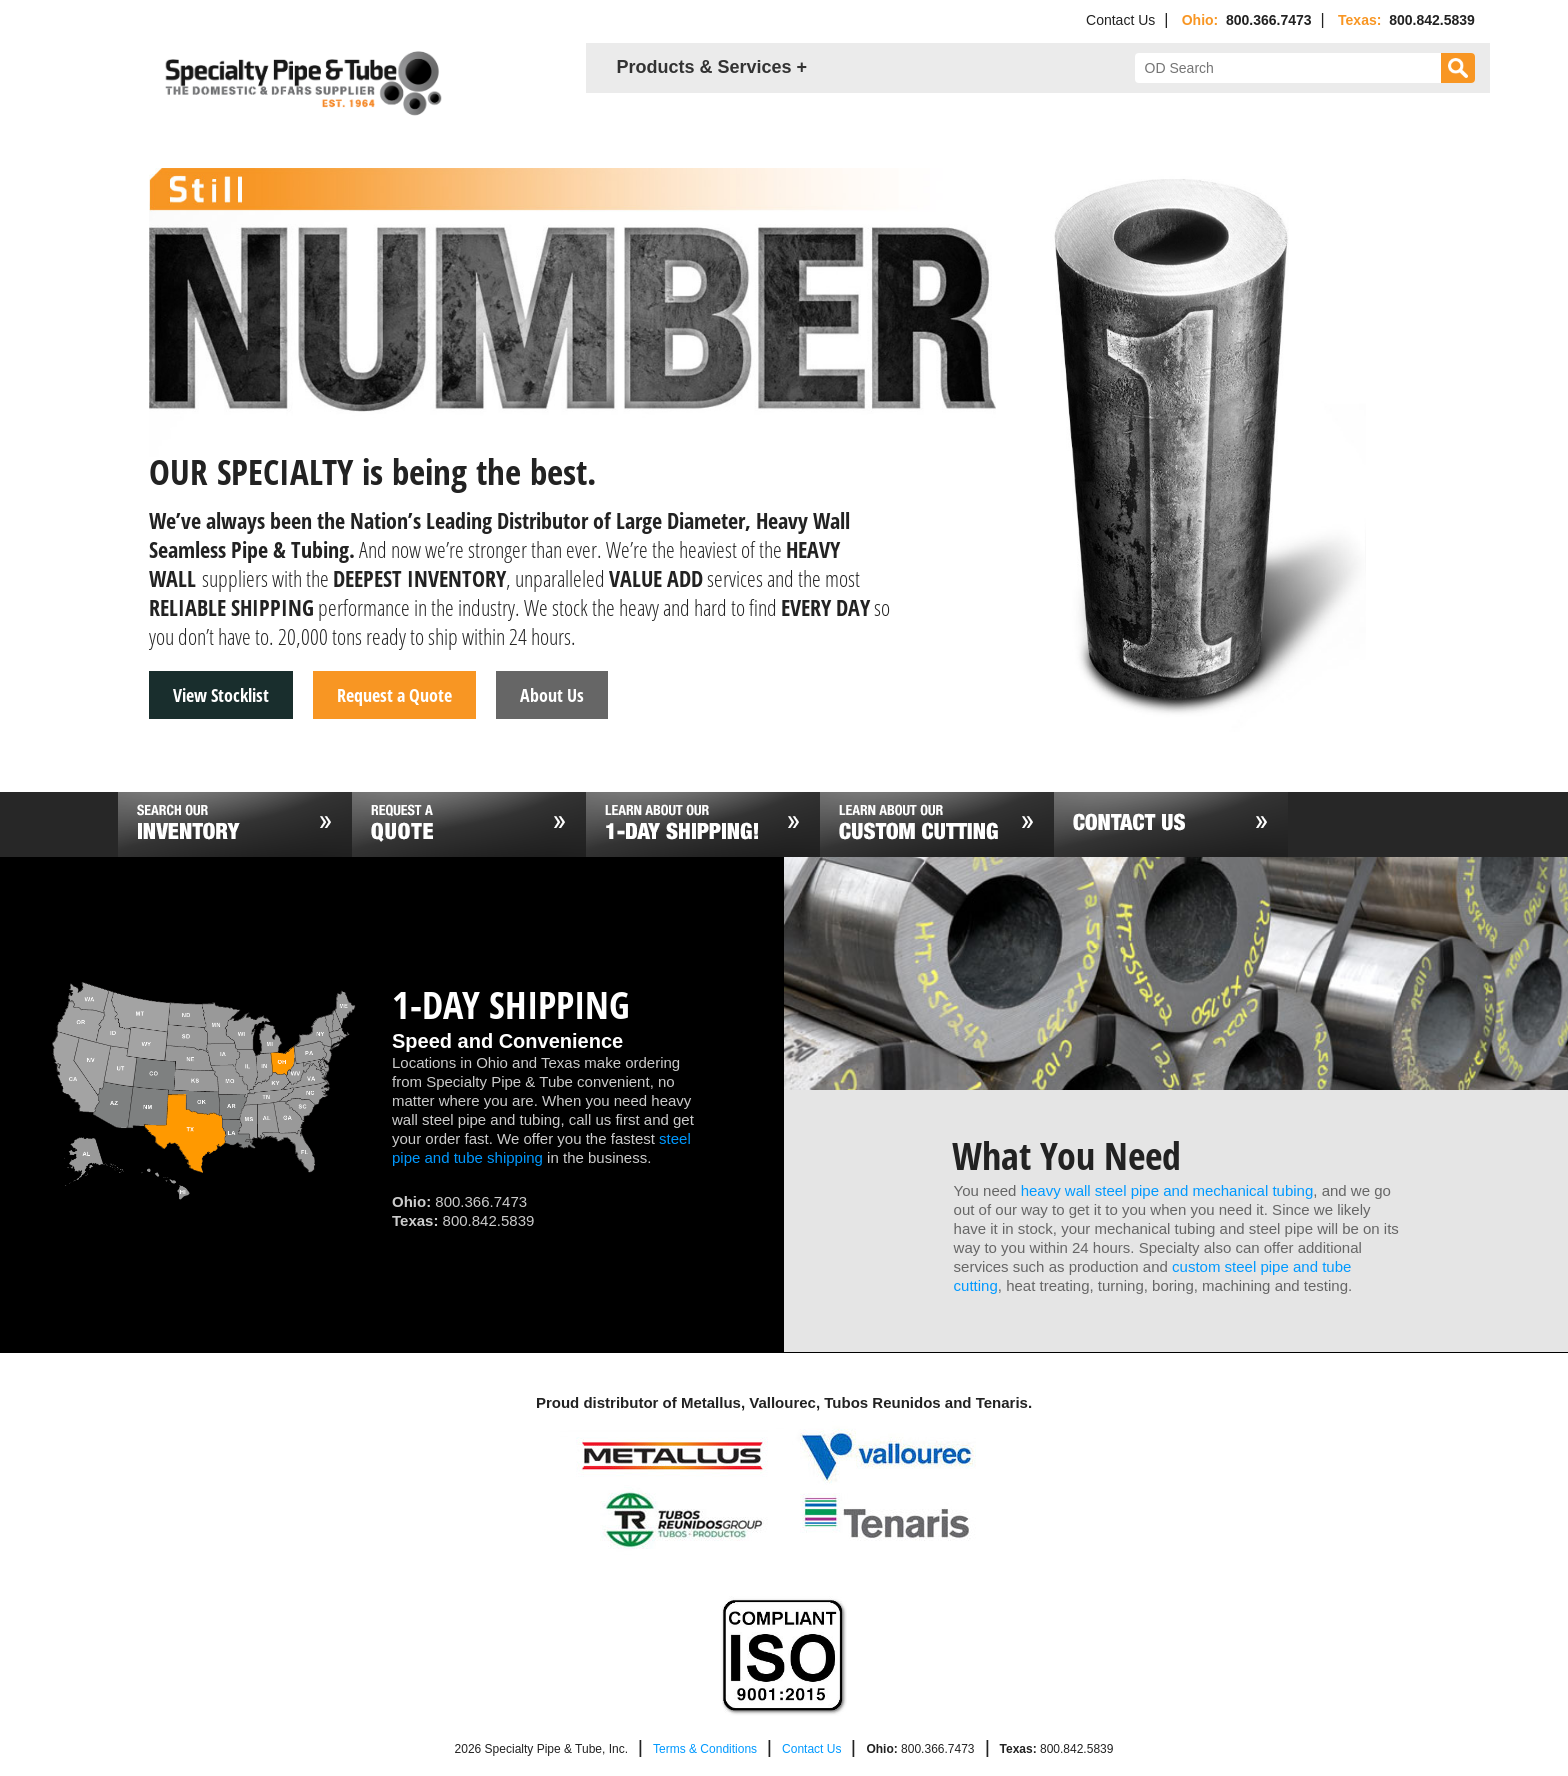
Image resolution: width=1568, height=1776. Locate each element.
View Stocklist (221, 695)
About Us (552, 695)
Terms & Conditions (705, 1749)
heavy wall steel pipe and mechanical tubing (1167, 1190)
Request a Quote (394, 695)
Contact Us (1120, 20)
